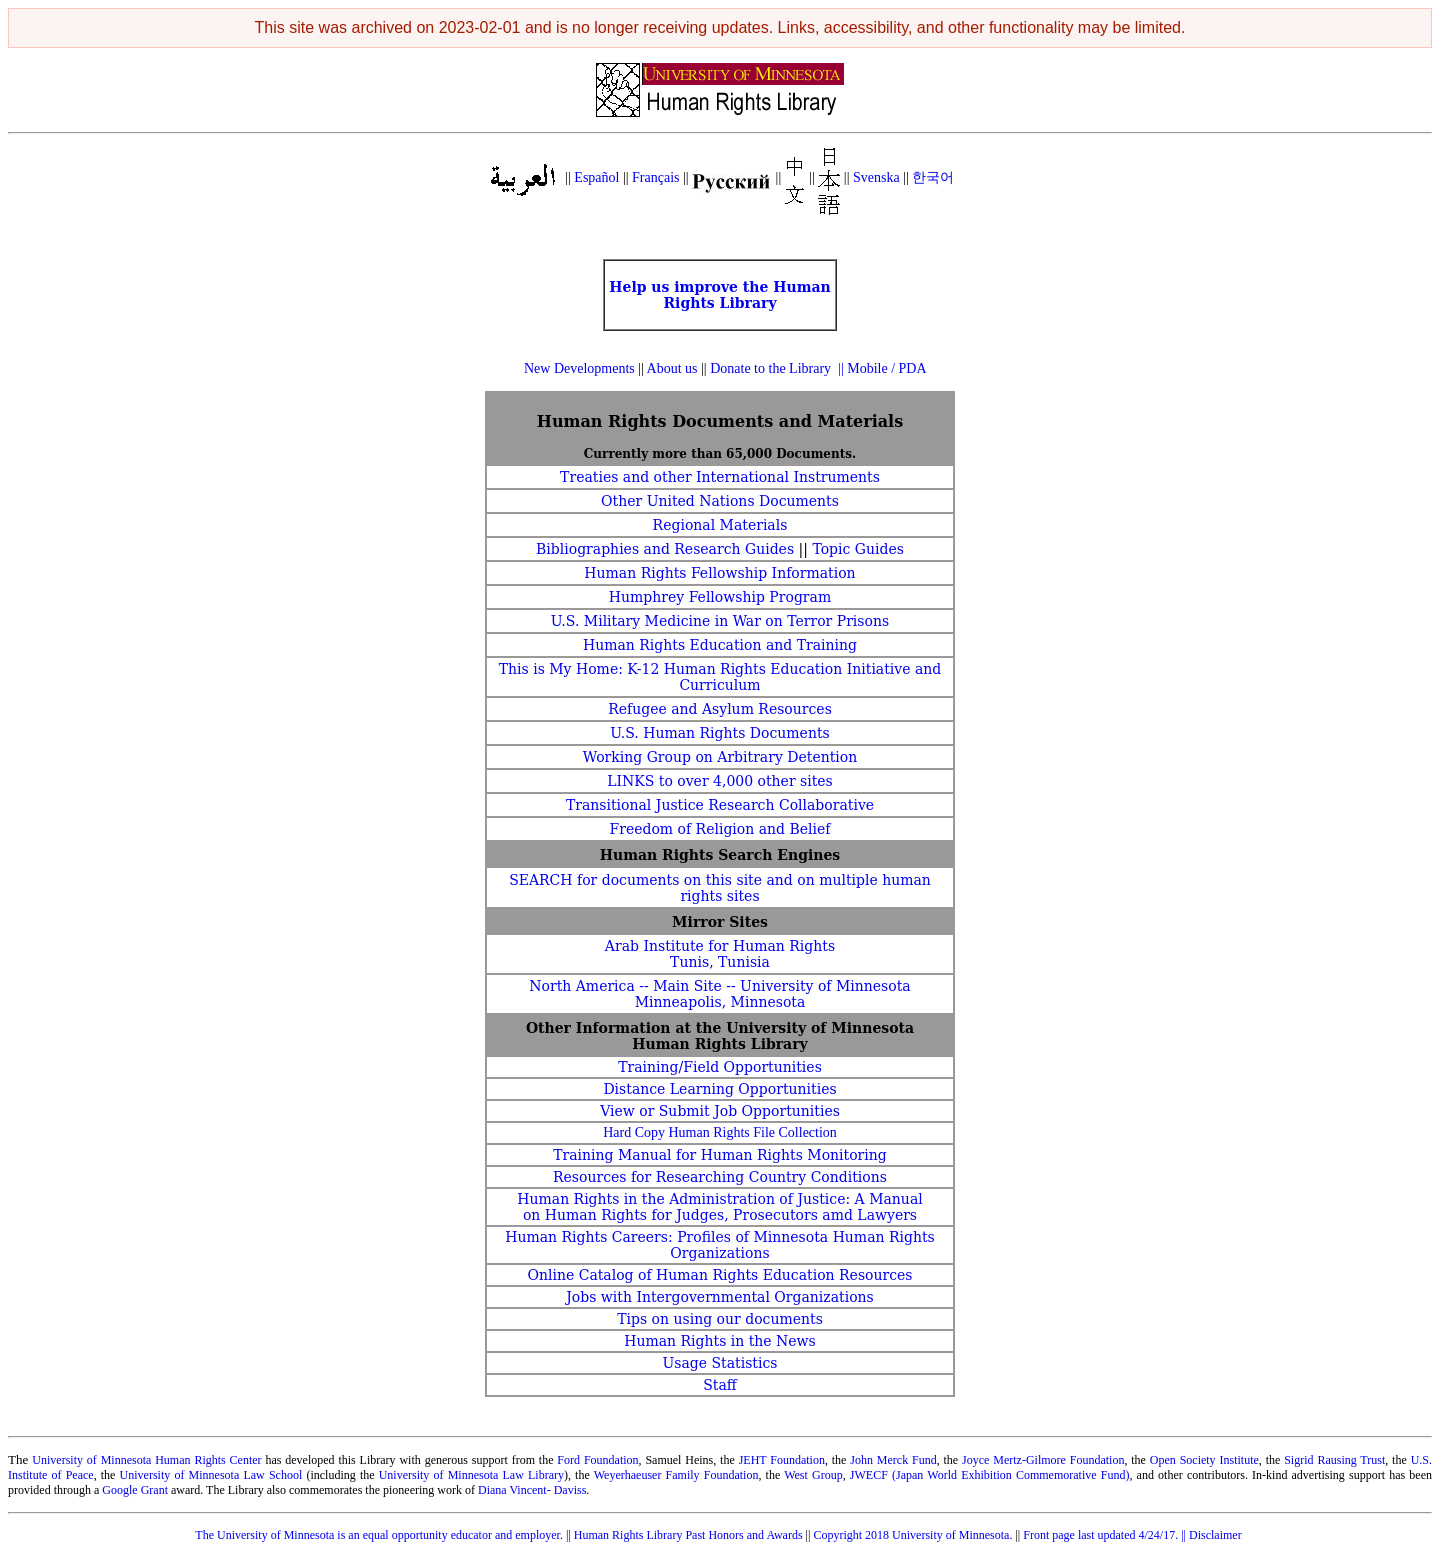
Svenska (876, 177)
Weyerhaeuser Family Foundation (676, 1475)
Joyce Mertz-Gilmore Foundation (1043, 1460)
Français (655, 177)
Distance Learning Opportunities (719, 1089)
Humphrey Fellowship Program (720, 597)
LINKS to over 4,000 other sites (720, 781)
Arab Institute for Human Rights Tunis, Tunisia (720, 954)
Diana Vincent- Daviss (532, 1490)
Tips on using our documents (720, 1319)
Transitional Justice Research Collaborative (720, 805)
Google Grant (135, 1490)
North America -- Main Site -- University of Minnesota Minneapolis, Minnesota (719, 994)
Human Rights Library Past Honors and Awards (688, 1535)
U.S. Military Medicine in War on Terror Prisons (720, 621)
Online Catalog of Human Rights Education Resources (719, 1275)
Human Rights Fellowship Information (719, 573)
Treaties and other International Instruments (720, 477)
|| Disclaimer (1212, 1535)
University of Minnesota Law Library (471, 1475)
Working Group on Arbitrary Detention (720, 757)
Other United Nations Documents (720, 501)
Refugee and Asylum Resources (720, 709)
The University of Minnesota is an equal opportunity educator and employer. (379, 1535)
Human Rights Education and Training (720, 645)
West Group (813, 1475)
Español (596, 177)
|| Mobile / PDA (882, 368)
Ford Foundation (597, 1460)
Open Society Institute (1204, 1460)
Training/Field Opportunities (720, 1067)
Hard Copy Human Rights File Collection (720, 1132)
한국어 (933, 177)
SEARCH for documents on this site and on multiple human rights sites (720, 888)
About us (672, 368)
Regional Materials (720, 525)
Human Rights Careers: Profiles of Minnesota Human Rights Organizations (720, 1245)
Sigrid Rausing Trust (1334, 1460)
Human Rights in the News (720, 1341)
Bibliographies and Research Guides (665, 549)
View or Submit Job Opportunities (720, 1111)
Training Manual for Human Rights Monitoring (720, 1155)
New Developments (581, 368)
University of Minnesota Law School (211, 1475)
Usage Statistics (719, 1363)
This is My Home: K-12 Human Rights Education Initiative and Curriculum (720, 677)
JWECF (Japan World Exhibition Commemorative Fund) (988, 1475)
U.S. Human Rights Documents (719, 733)
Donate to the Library (770, 368)
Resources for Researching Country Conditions (720, 1177)
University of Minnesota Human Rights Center (146, 1460)
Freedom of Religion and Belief (719, 829)
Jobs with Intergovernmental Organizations (720, 1297)
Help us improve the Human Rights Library (720, 295)
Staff (720, 1385)
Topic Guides (858, 549)
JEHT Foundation (782, 1460)
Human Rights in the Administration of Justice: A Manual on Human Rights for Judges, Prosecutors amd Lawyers (719, 1207)
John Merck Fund (893, 1460)
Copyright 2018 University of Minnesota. (912, 1535)
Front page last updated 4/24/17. (1102, 1535)
